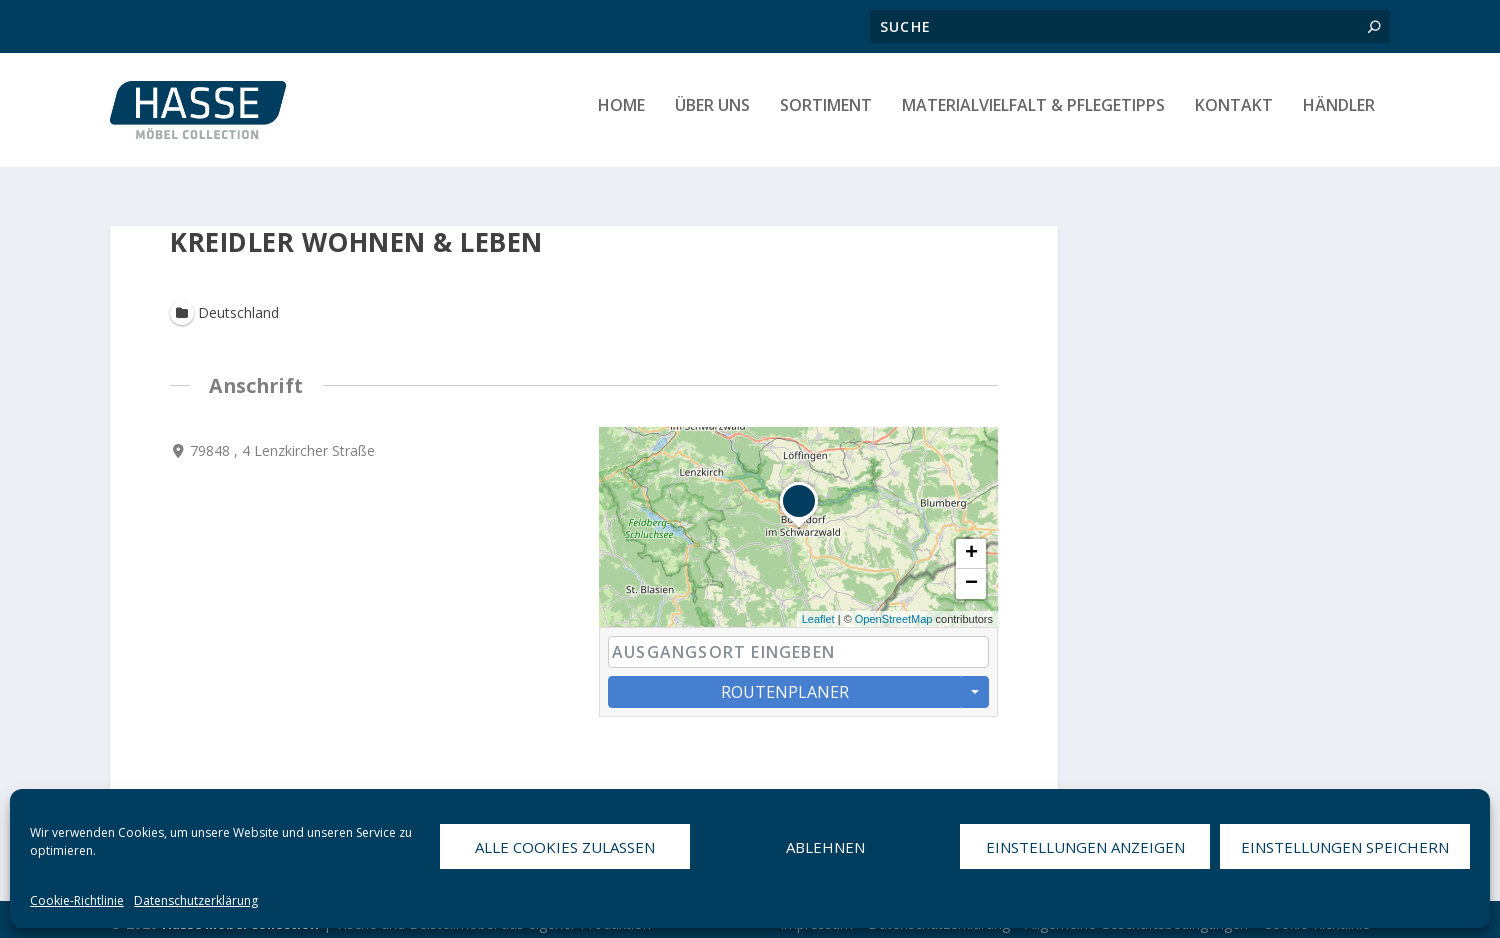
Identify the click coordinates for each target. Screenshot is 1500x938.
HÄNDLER (1339, 116)
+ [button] (971, 545)
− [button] (971, 575)
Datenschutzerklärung (196, 900)
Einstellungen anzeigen (1085, 847)
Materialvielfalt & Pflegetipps (1033, 116)
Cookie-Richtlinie (77, 900)
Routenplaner (785, 683)
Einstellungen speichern (1345, 847)
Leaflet (818, 610)
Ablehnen (825, 847)
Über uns (712, 116)
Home (621, 116)
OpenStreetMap (894, 610)
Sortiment (826, 116)
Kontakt (1234, 116)
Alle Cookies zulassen (565, 847)
